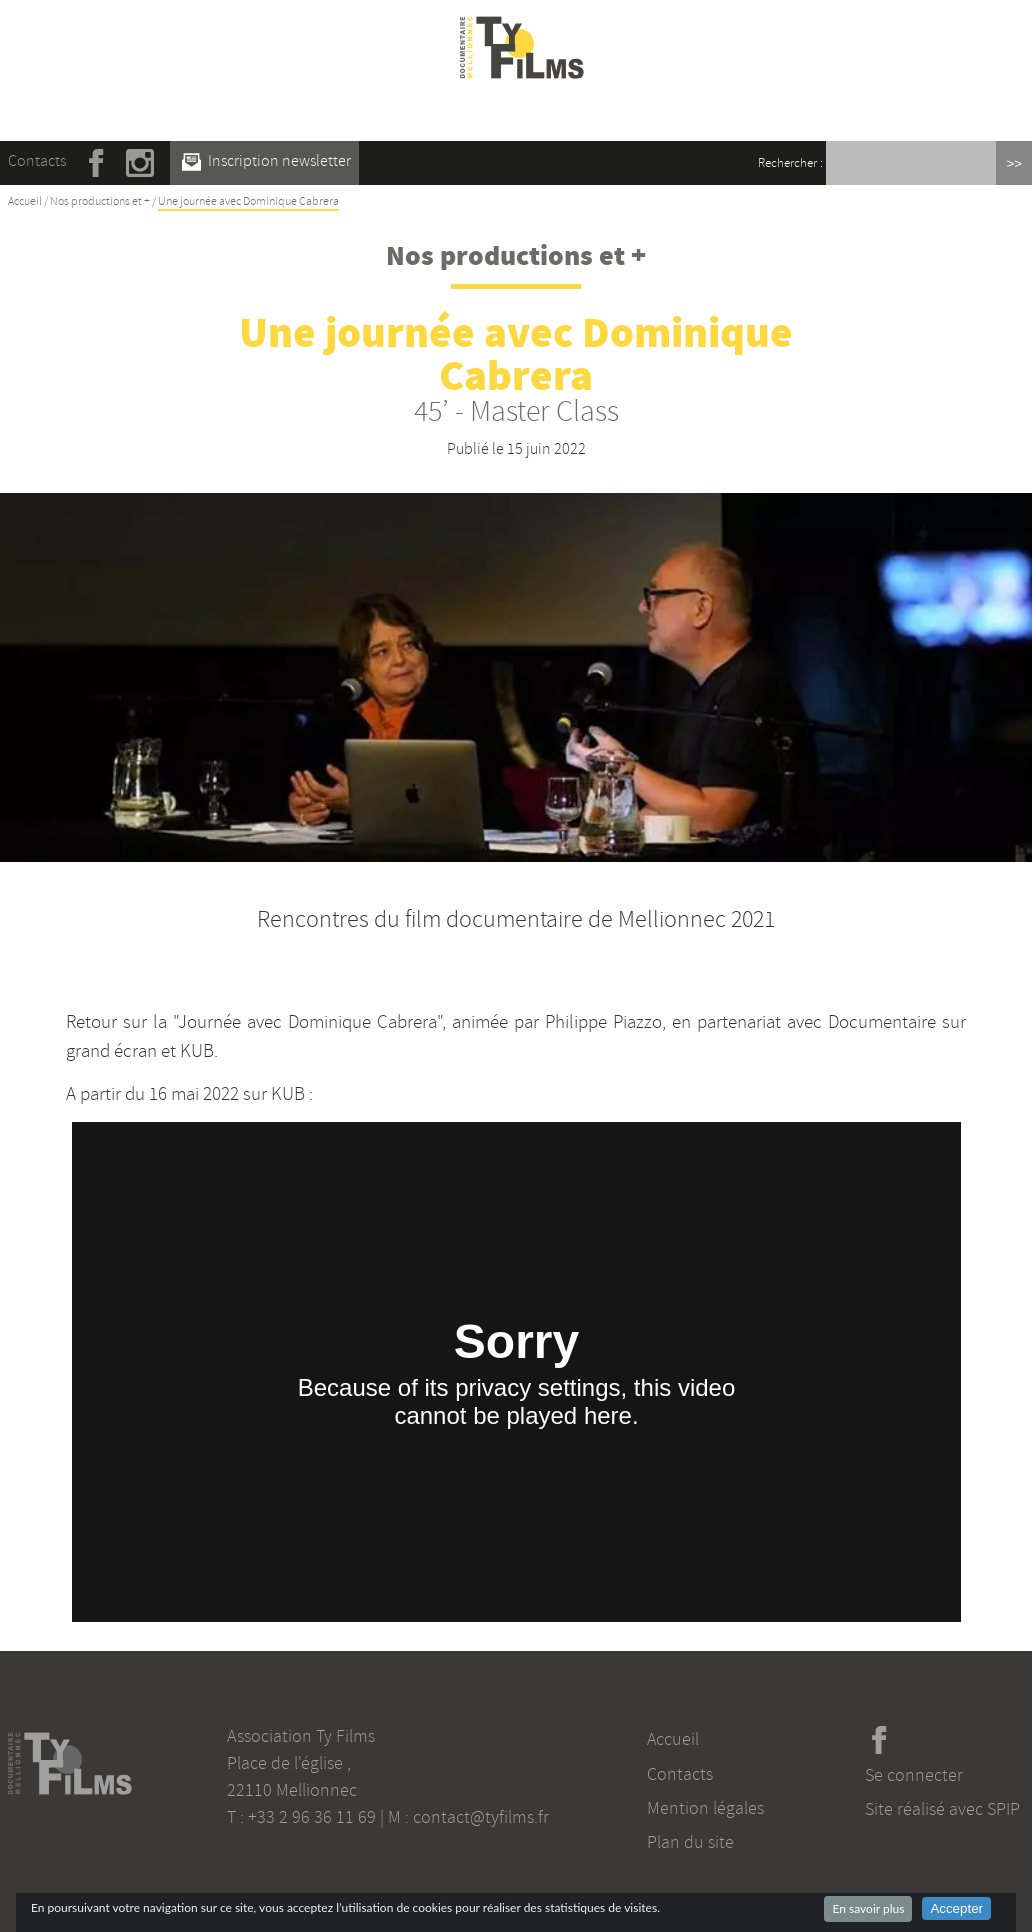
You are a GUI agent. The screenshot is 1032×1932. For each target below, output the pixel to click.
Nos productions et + (100, 201)
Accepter (956, 1908)
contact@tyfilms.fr (481, 1817)
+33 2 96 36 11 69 (312, 1817)
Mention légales (705, 1808)
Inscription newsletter (266, 161)
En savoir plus (868, 1908)
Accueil (25, 201)
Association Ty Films (301, 1736)
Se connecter (914, 1775)
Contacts (37, 161)
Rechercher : (790, 163)
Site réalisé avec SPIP (942, 1809)
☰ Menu (522, 109)
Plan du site (690, 1842)
